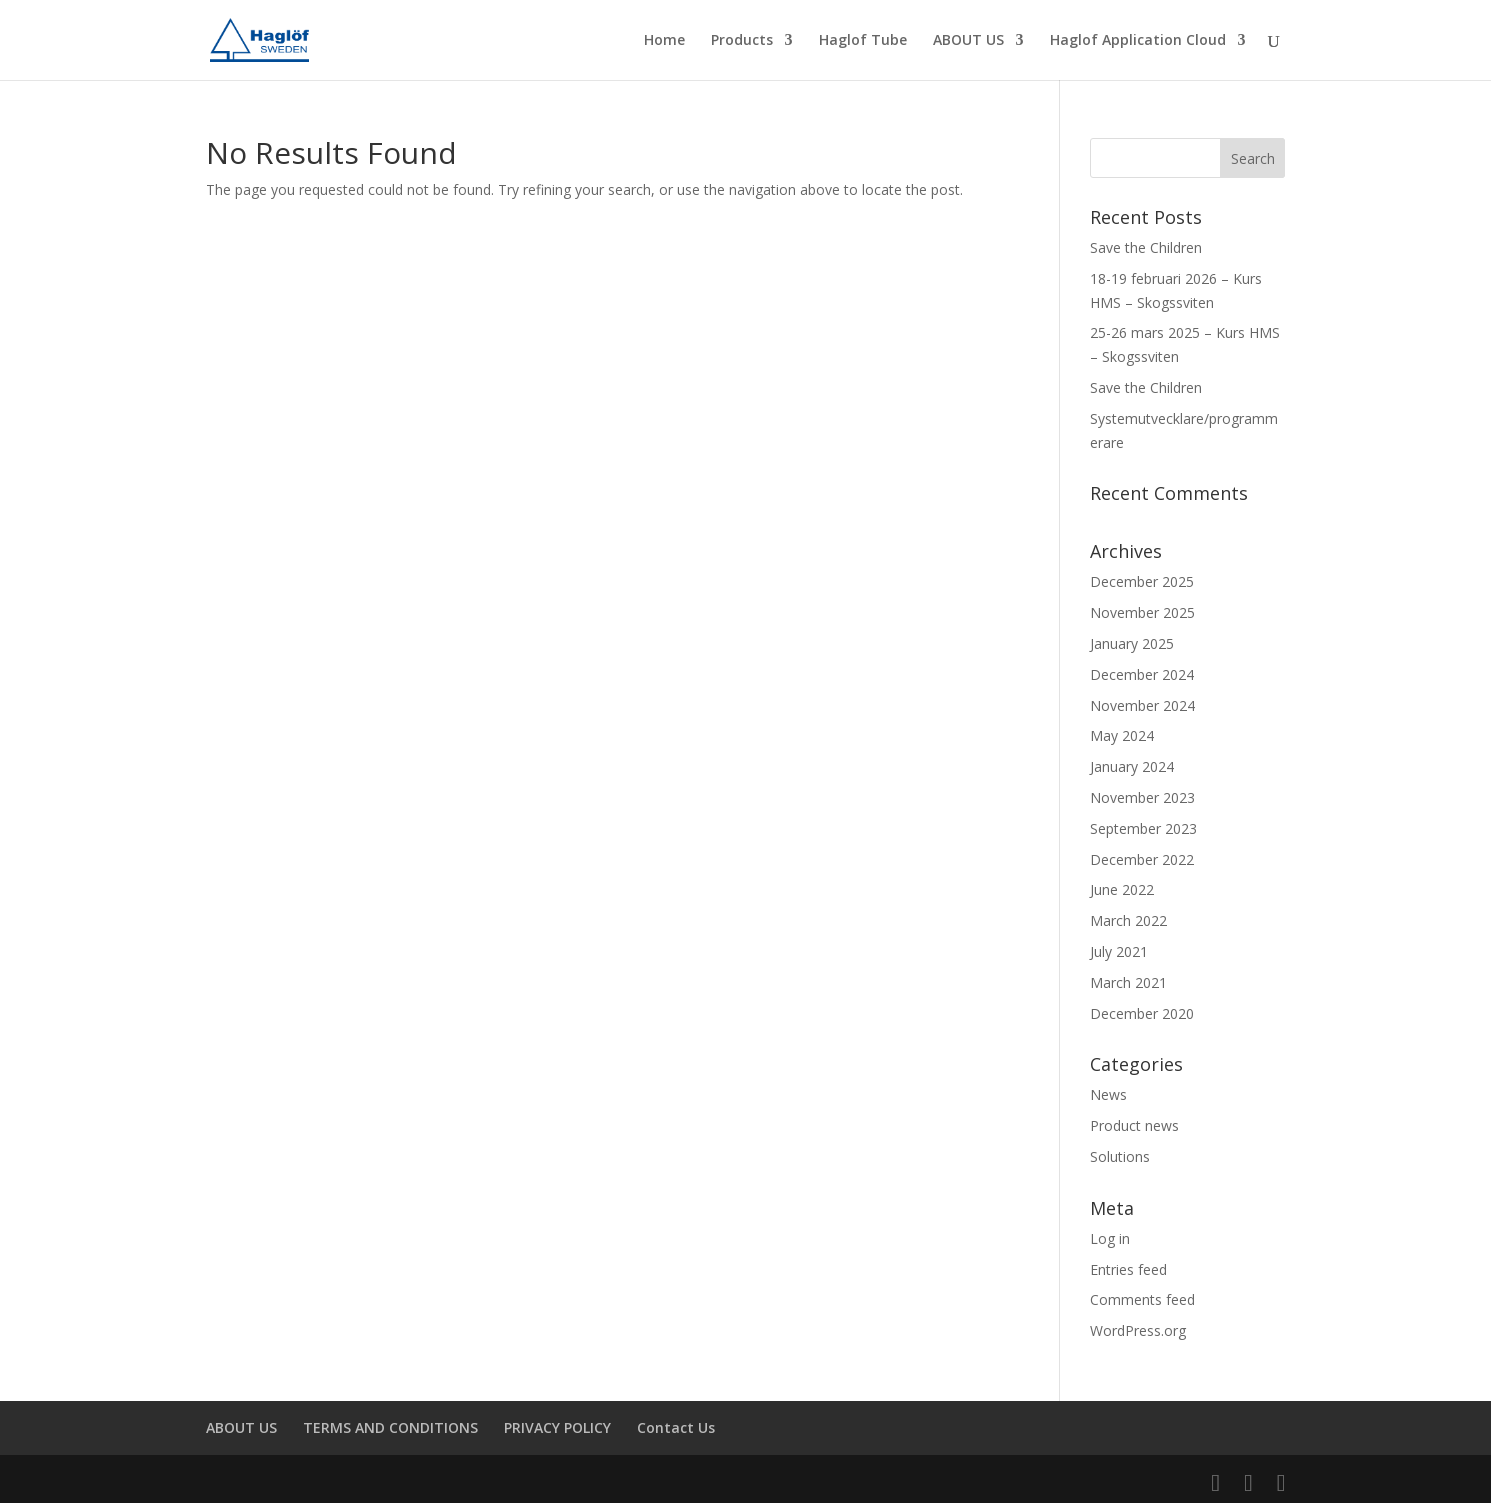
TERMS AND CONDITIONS (390, 1427)
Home (664, 41)
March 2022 (1128, 920)
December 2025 (1142, 581)
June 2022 (1122, 889)
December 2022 (1142, 859)
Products (742, 41)
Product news (1134, 1125)
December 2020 (1142, 1013)
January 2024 (1132, 766)
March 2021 (1128, 982)
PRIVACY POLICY (557, 1427)
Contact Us (676, 1427)
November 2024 (1142, 705)
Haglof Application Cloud (1138, 41)
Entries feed (1128, 1269)
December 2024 (1142, 674)
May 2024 (1122, 735)
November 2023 (1142, 797)
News (1108, 1094)
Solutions (1120, 1156)
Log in (1110, 1238)
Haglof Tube (863, 41)
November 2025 (1142, 612)
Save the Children (1146, 247)
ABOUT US (968, 41)
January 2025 (1132, 643)
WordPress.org (1138, 1330)
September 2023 (1143, 828)
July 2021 (1119, 951)
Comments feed (1142, 1299)
